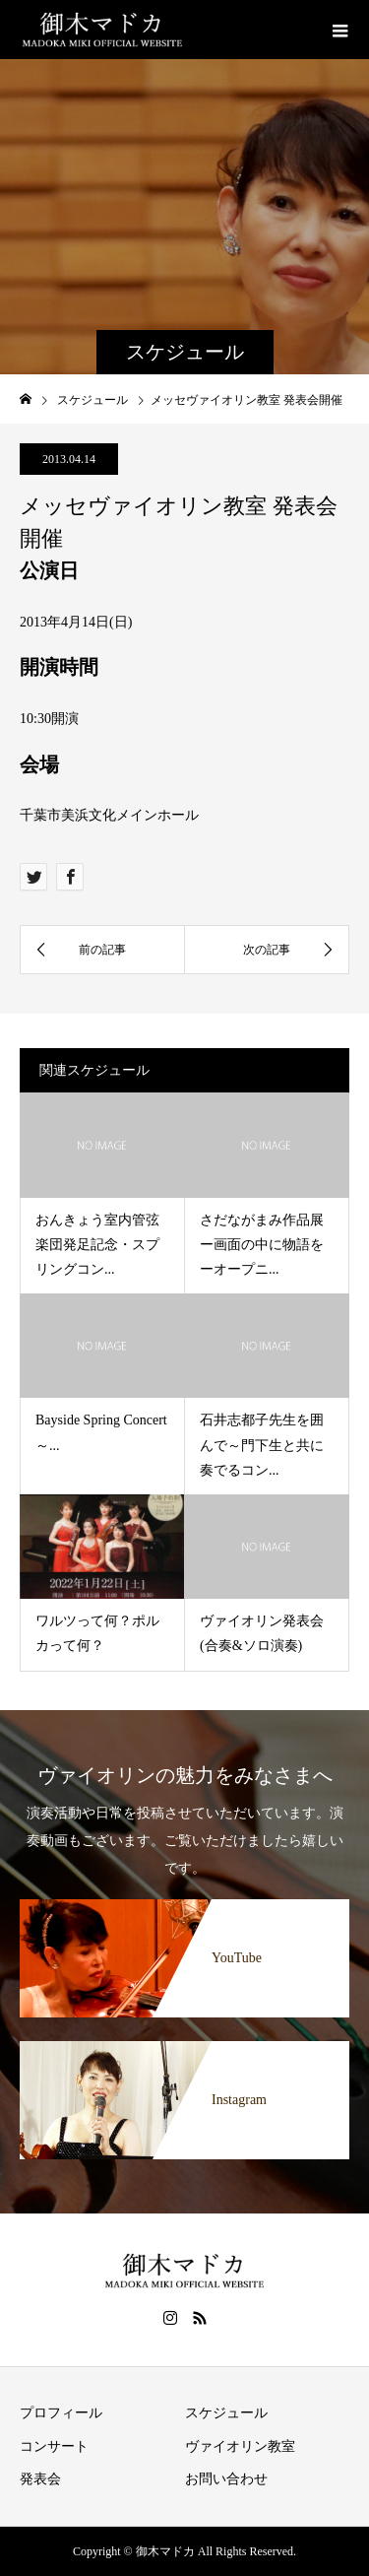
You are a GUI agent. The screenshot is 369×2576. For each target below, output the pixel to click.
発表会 (40, 2479)
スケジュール (226, 2413)
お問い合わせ (226, 2479)
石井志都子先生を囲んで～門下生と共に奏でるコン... (262, 1445)
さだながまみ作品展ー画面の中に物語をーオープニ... (262, 1245)
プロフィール (61, 2413)
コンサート (54, 2446)
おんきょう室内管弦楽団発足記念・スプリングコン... (97, 1245)
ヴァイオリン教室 (240, 2446)
